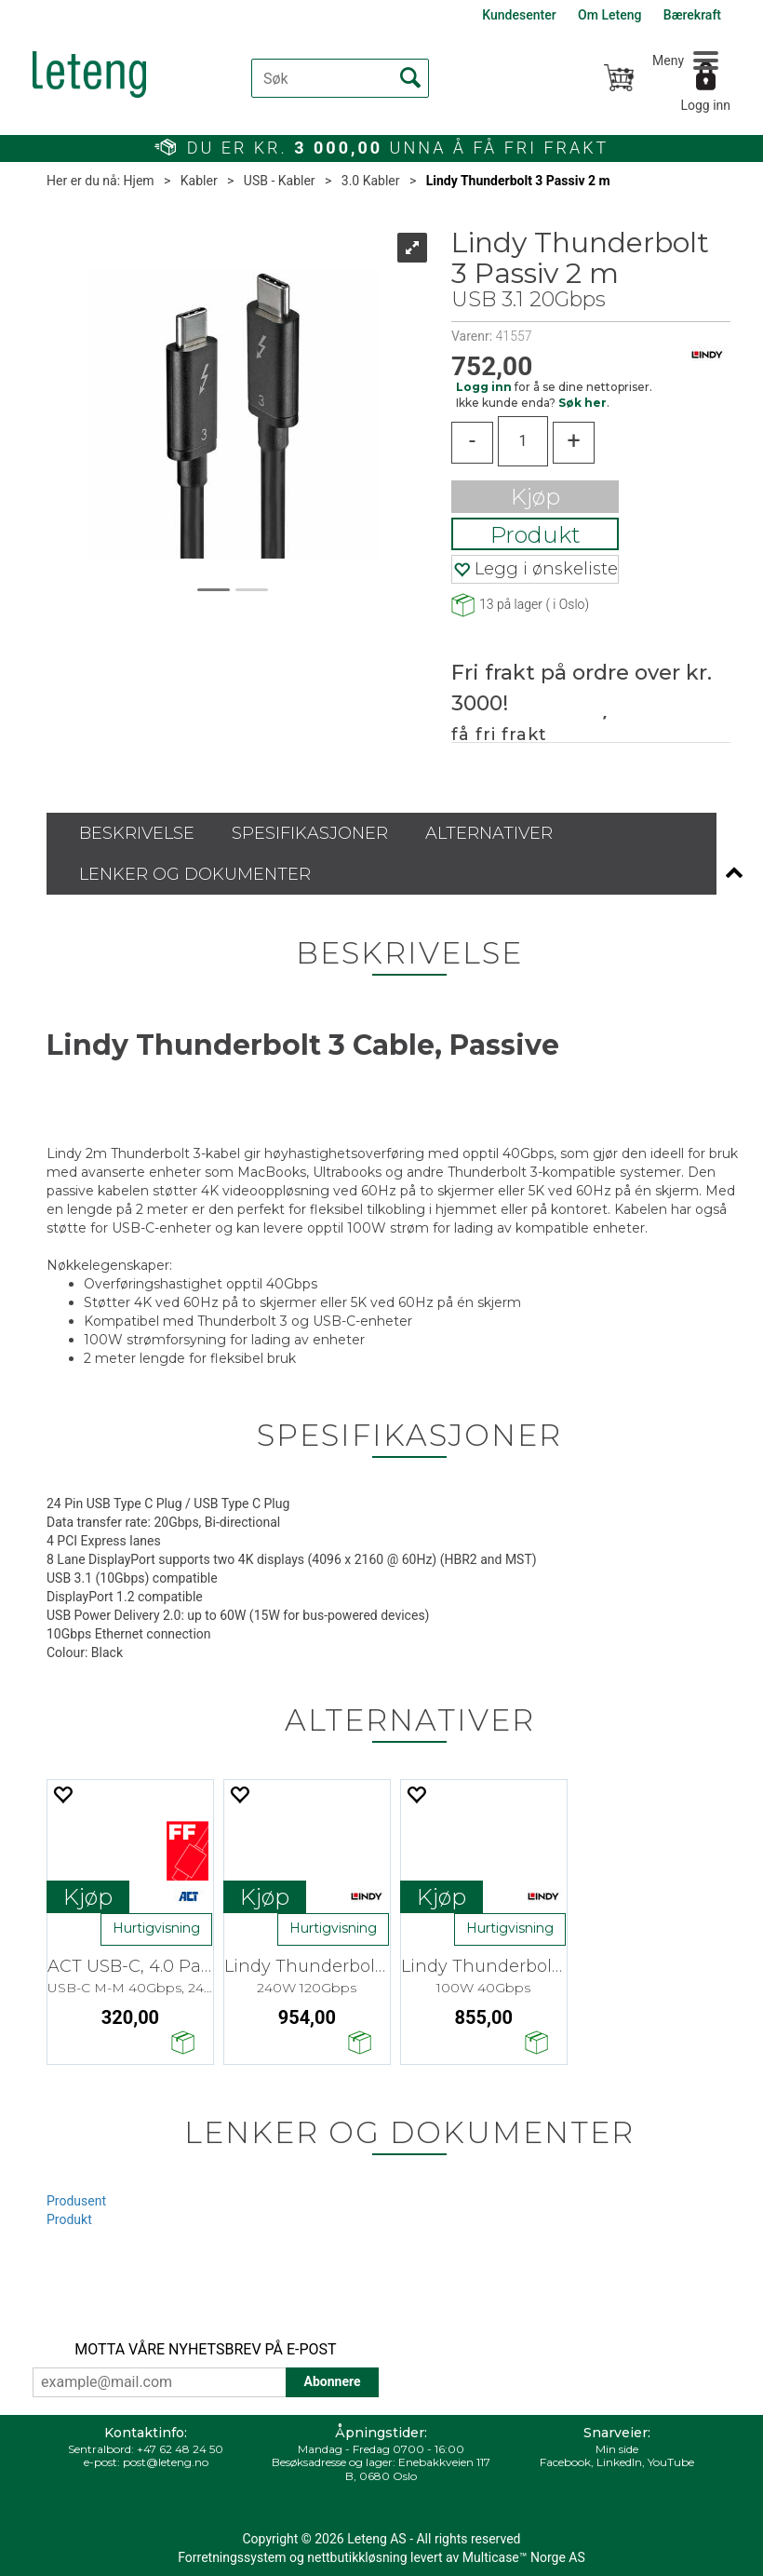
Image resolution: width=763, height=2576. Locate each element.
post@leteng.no (165, 2462)
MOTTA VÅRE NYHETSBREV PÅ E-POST (205, 2349)
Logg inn (705, 105)
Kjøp (535, 496)
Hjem (139, 180)
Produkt (535, 534)
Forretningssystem (232, 2557)
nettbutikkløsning (357, 2557)
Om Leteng (609, 14)
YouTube (671, 2462)
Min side (617, 2449)
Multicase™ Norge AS (523, 2557)
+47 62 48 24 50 (180, 2449)
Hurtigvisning (156, 1928)
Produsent (76, 2200)
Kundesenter (519, 14)
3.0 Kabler (370, 180)
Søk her (582, 403)
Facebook (565, 2462)
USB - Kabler (279, 180)
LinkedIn (619, 2462)
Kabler (199, 180)
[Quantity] (523, 441)
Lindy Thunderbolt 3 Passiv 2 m (518, 180)
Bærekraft (692, 14)
